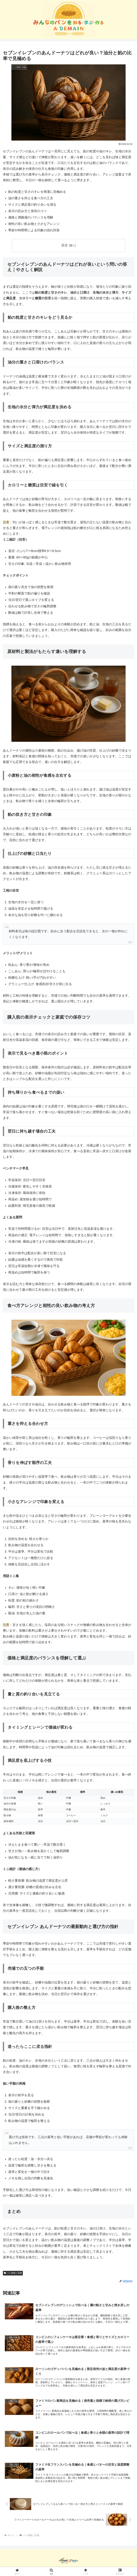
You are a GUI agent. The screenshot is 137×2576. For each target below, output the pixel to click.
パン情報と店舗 (13, 2273)
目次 (64, 245)
